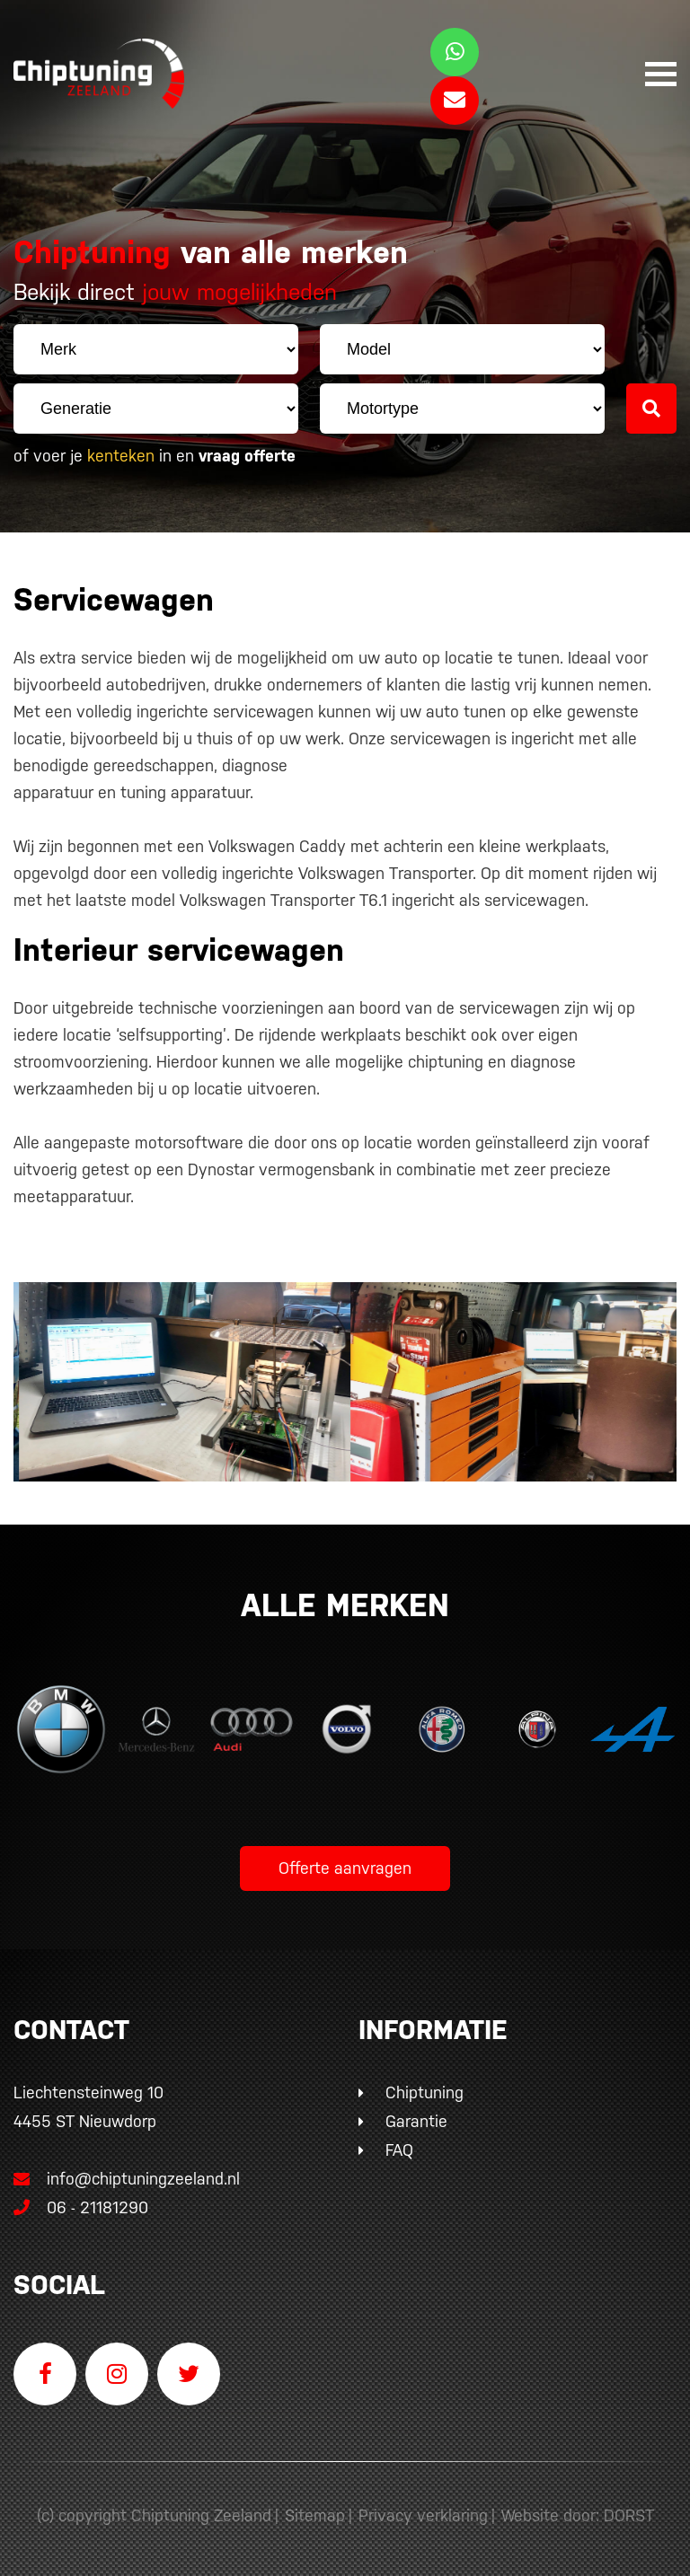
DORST (629, 2515)
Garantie (416, 2121)
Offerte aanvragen (345, 1868)
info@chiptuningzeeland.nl (126, 2178)
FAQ (399, 2150)
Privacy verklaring (423, 2515)
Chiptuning (424, 2092)
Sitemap (315, 2515)
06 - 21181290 (80, 2207)
